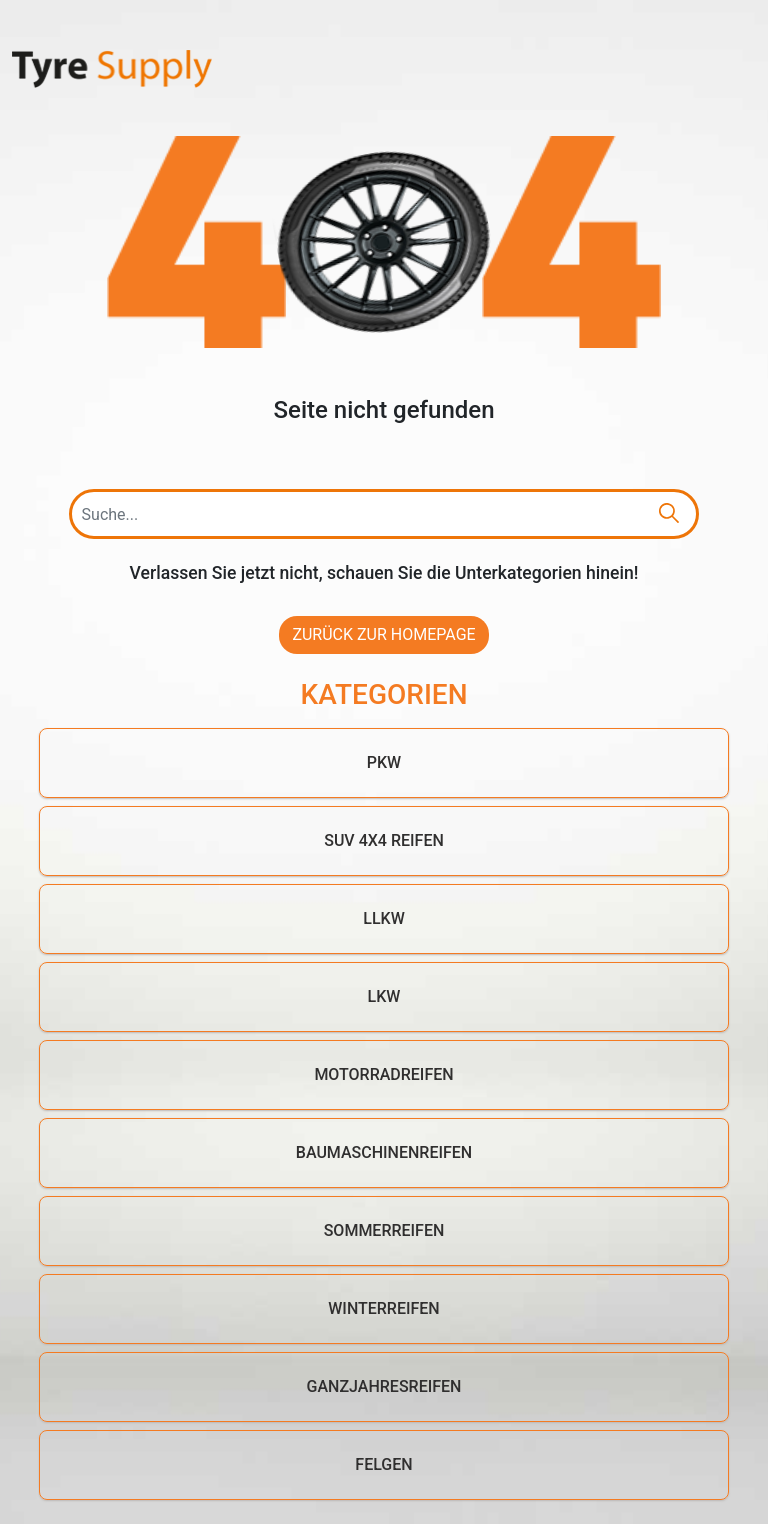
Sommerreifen (384, 1230)
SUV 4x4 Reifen (384, 840)
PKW (384, 762)
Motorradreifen (383, 1074)
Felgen (383, 1464)
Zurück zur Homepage (383, 634)
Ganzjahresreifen (384, 1386)
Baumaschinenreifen (384, 1152)
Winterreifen (383, 1308)
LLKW (383, 918)
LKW (384, 996)
